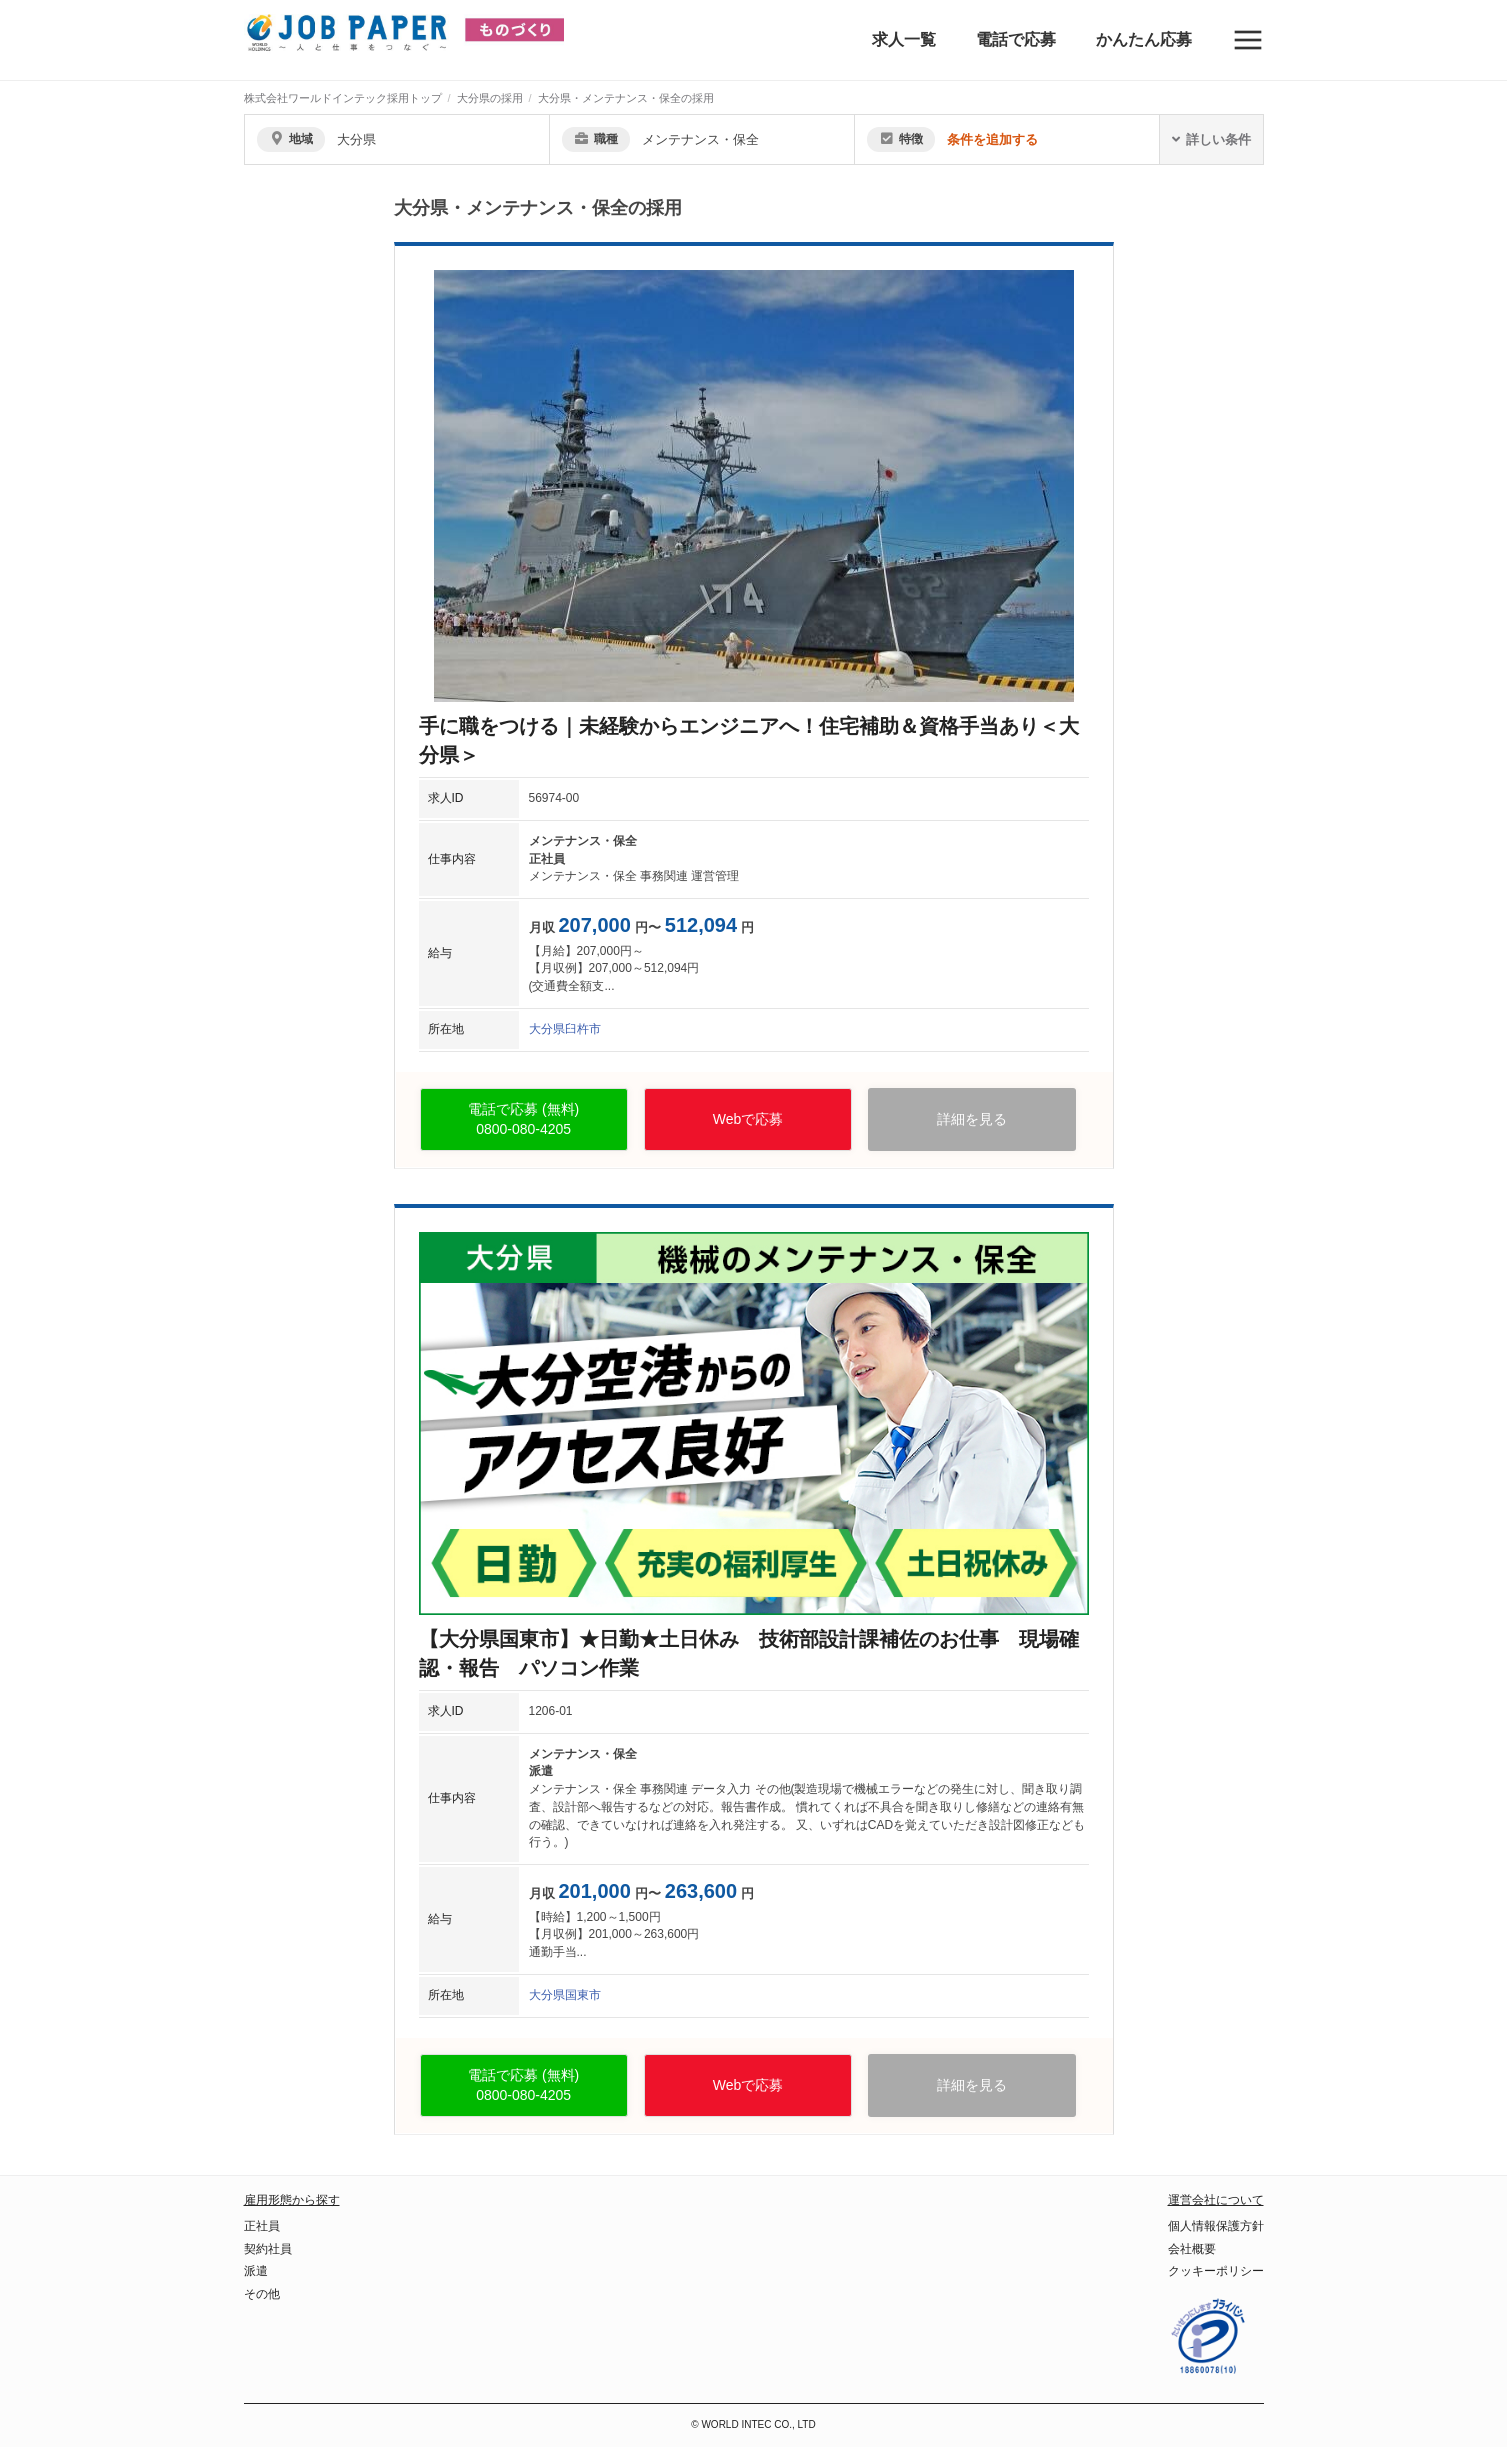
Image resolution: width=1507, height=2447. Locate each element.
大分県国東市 (565, 1995)
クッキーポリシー (1216, 2271)
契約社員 (268, 2249)
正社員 (262, 2226)
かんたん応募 (1144, 39)
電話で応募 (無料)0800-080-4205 (523, 1119)
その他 (262, 2294)
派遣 (256, 2271)
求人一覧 (904, 39)
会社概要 (1192, 2249)
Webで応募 (748, 1119)
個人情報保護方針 (1216, 2226)
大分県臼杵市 (565, 1029)
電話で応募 (1016, 39)
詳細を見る (972, 1119)
